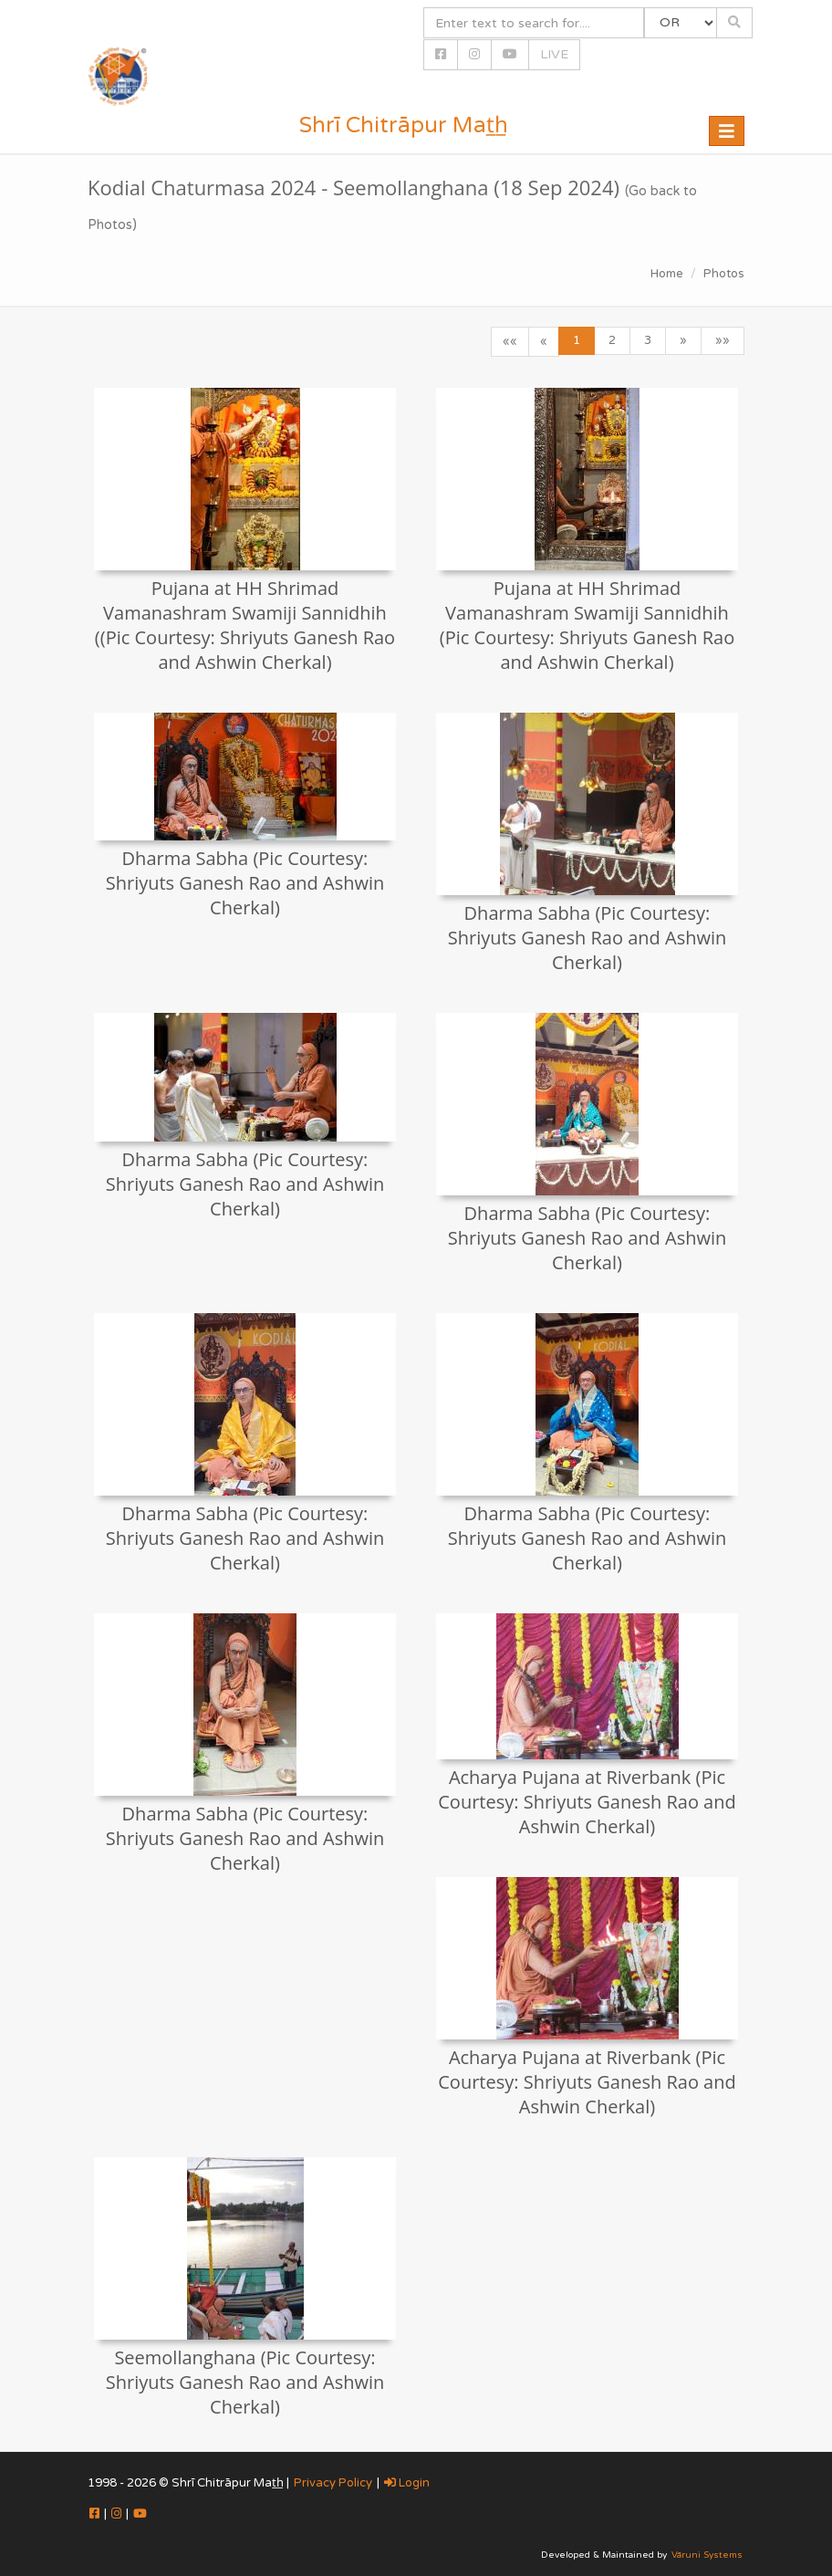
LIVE (554, 54)
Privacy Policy (333, 2483)
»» (722, 340)
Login (407, 2483)
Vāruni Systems (707, 2555)
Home (666, 273)
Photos (723, 273)
